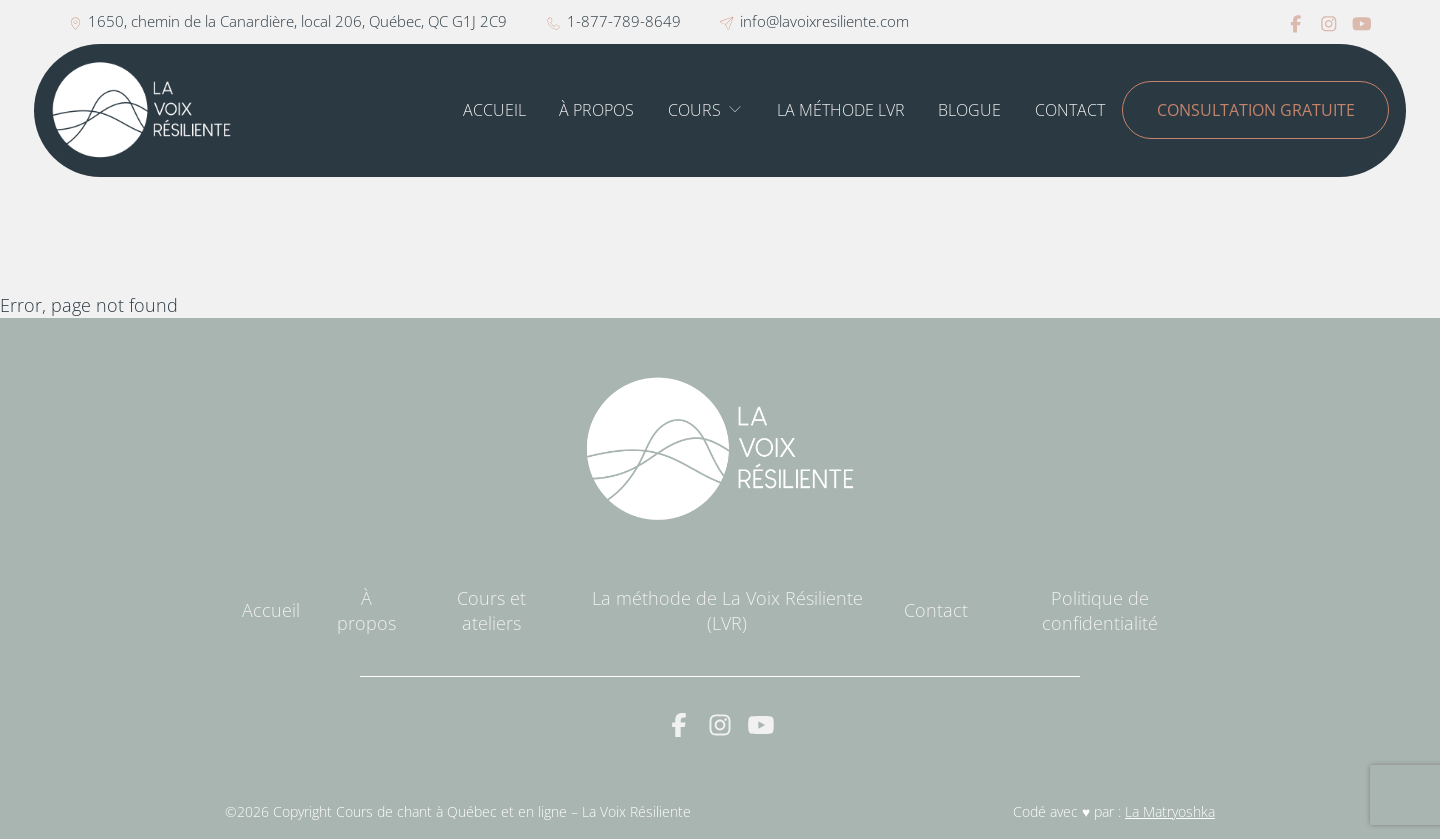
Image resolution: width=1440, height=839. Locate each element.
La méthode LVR (841, 110)
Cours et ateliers (491, 610)
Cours (694, 110)
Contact (1070, 110)
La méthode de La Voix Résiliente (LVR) (727, 610)
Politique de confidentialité (1100, 610)
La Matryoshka (1170, 812)
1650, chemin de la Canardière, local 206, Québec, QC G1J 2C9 (288, 21)
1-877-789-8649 (613, 21)
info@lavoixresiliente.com (814, 21)
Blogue (969, 110)
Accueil (494, 110)
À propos (596, 110)
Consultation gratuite (1256, 110)
